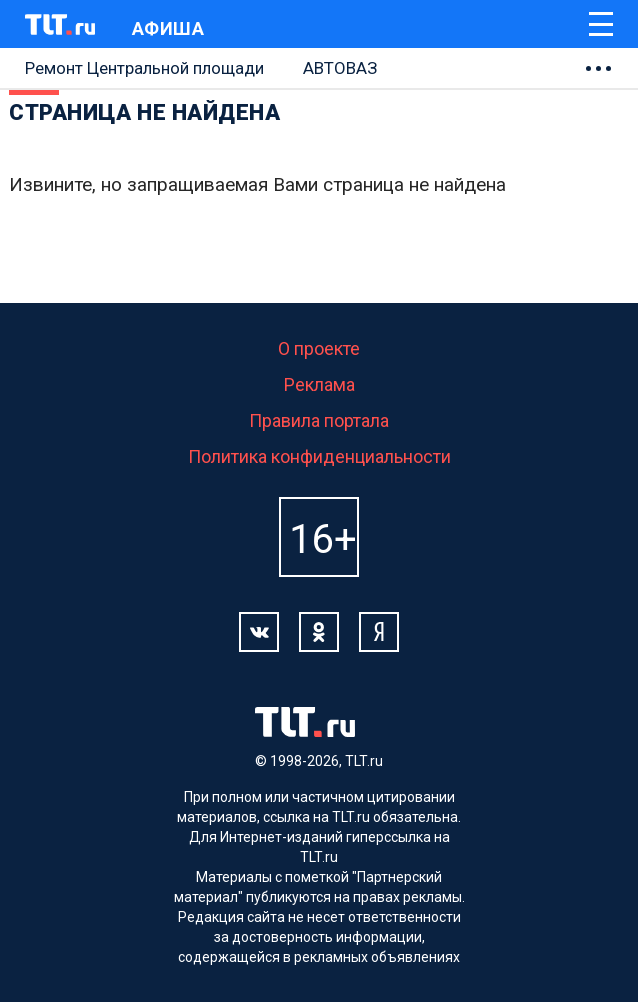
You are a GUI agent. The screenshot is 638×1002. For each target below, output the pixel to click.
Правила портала (319, 420)
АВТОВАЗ (340, 68)
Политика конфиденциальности (319, 456)
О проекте (319, 348)
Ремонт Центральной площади (144, 68)
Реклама (319, 384)
